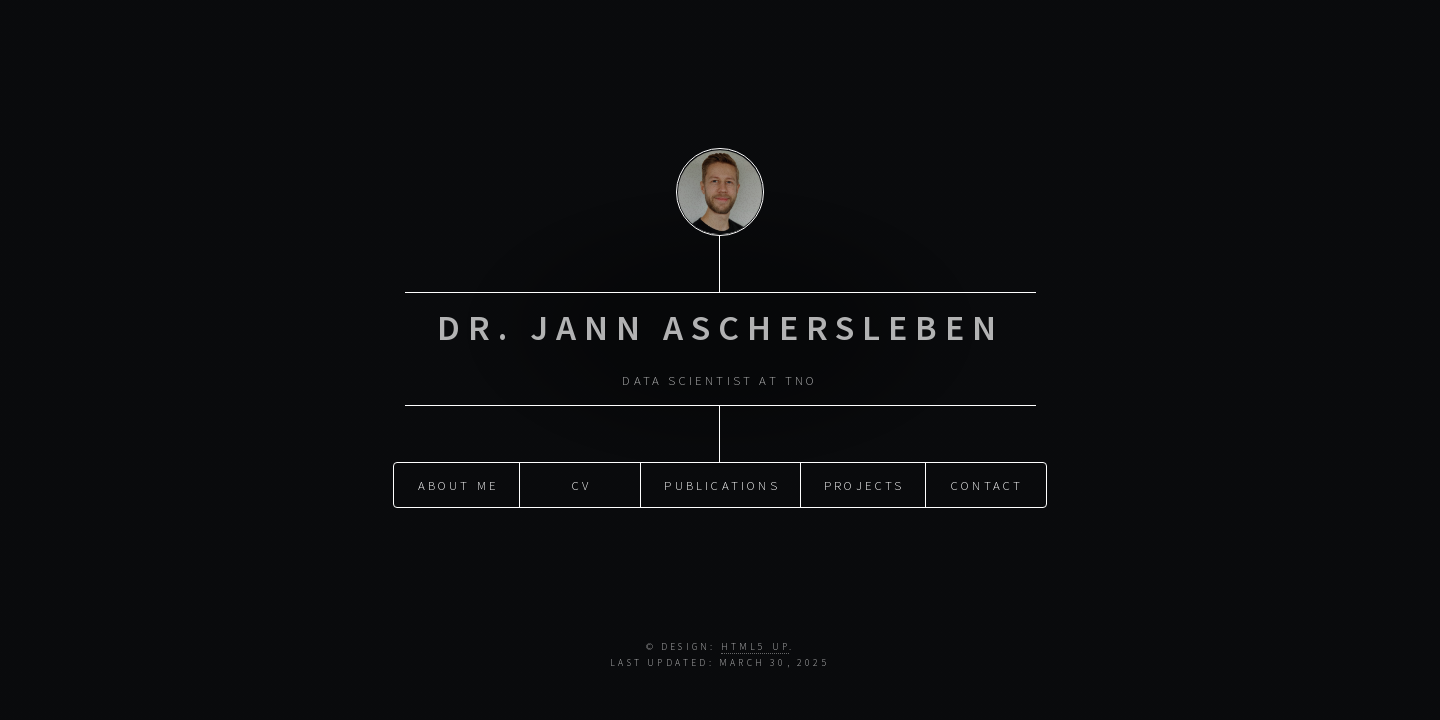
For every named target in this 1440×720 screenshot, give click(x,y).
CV (581, 483)
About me (459, 483)
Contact (987, 483)
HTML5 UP (755, 647)
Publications (721, 483)
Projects (864, 483)
